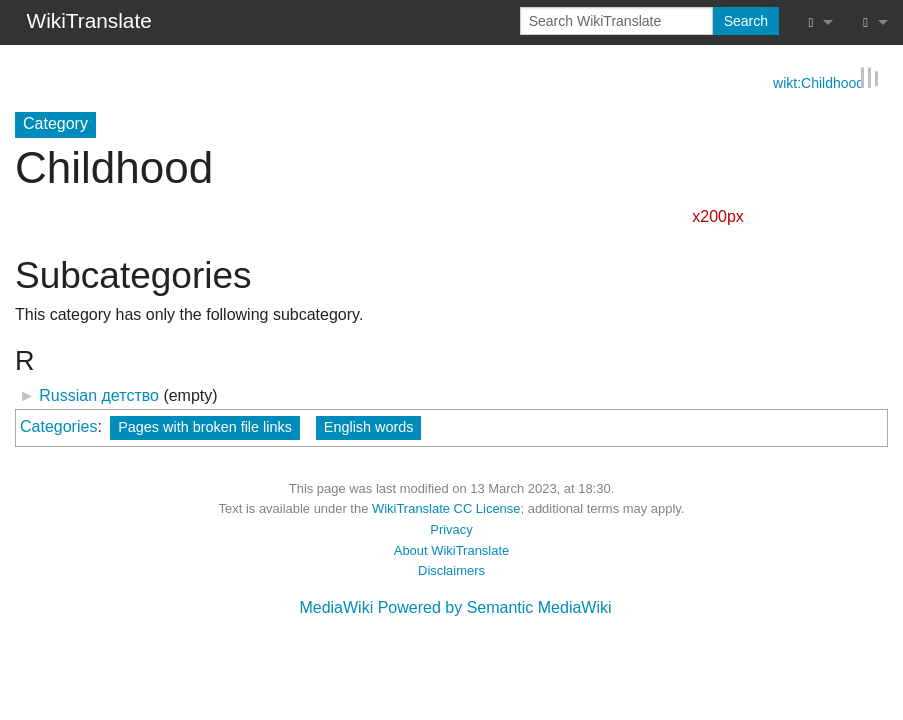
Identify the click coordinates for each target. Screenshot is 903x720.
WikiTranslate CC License (446, 507)
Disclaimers (451, 569)
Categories (58, 425)
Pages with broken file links (205, 426)
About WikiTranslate (451, 549)
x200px (718, 215)
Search (746, 21)
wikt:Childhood (818, 81)
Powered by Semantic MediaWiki (495, 606)
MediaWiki (336, 606)
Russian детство (99, 394)
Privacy (451, 528)
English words (369, 426)
